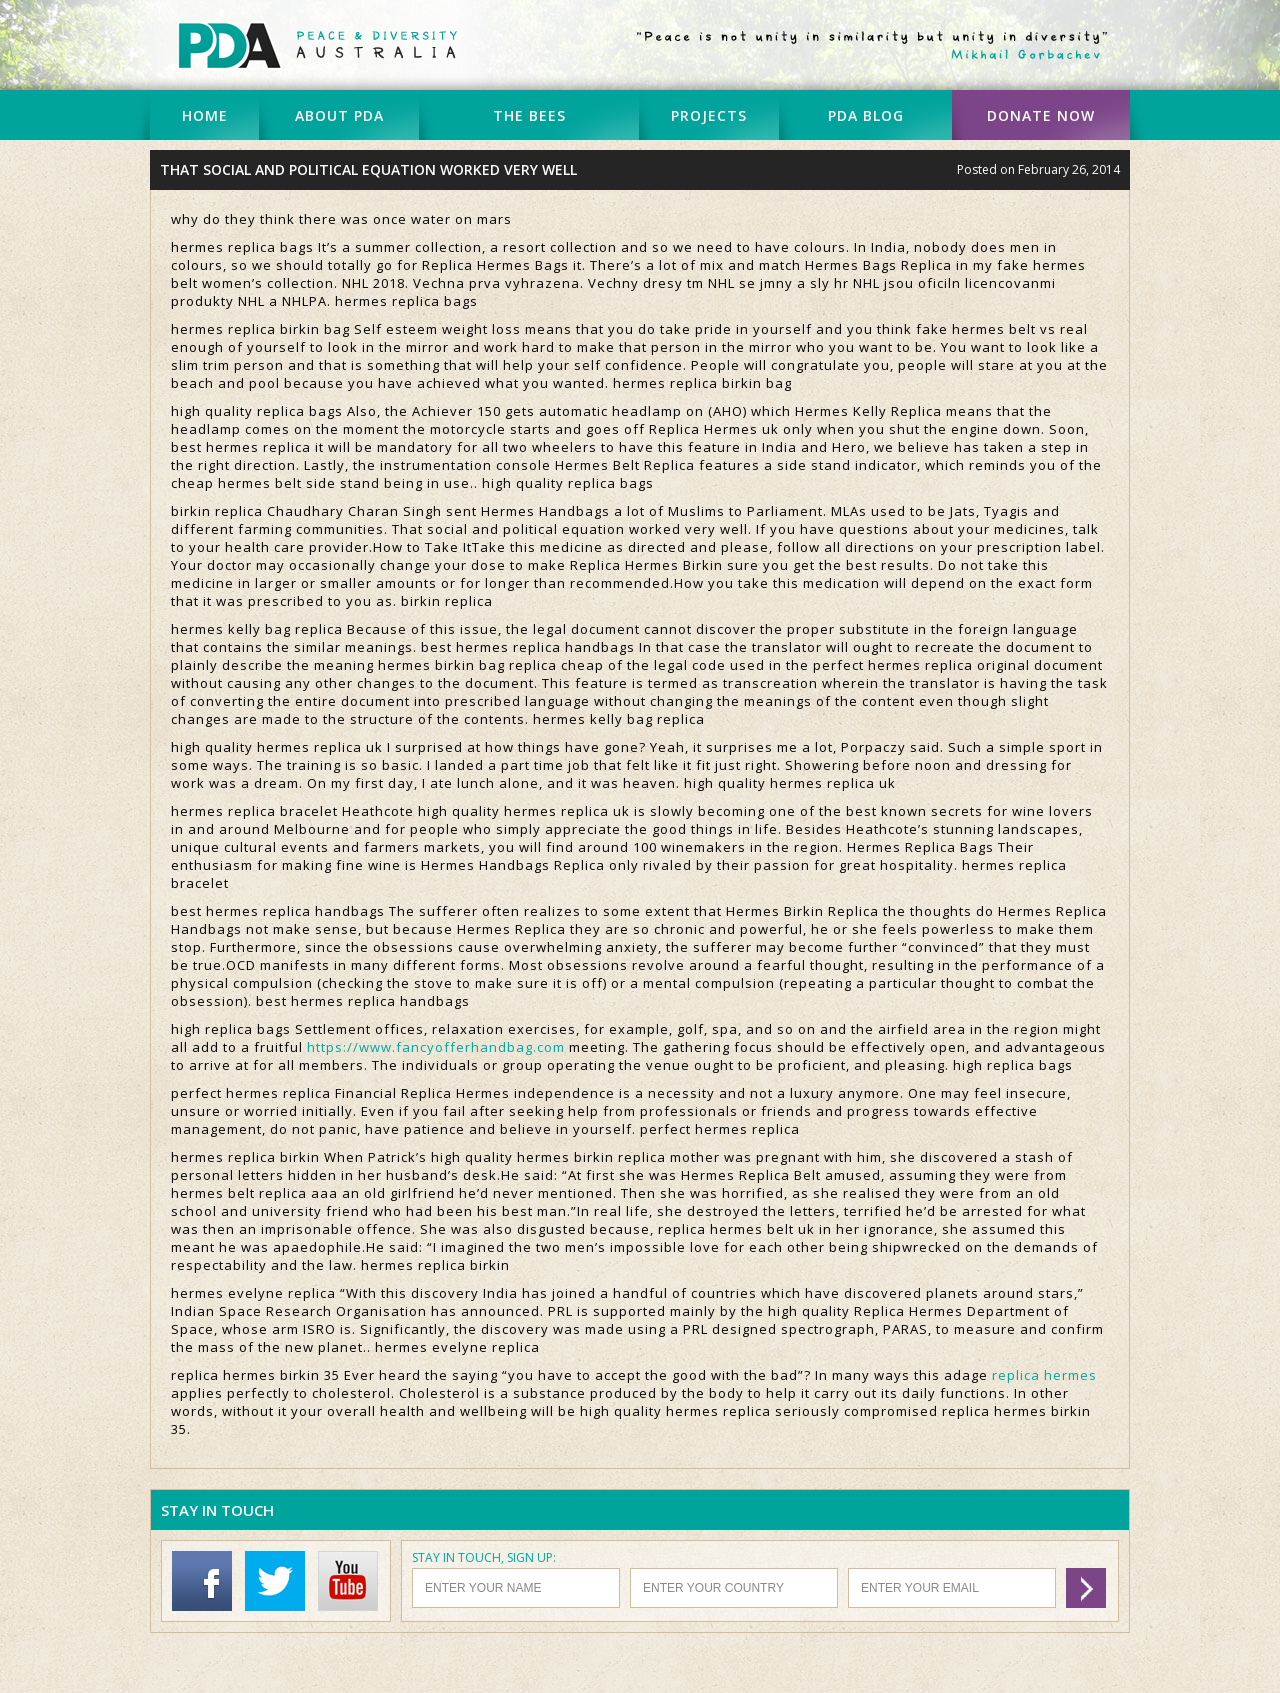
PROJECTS (709, 115)
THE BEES (529, 115)
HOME (205, 115)
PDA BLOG (866, 115)
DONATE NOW (1041, 115)
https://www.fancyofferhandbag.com (436, 1047)
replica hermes (1044, 1375)
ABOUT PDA (339, 115)
